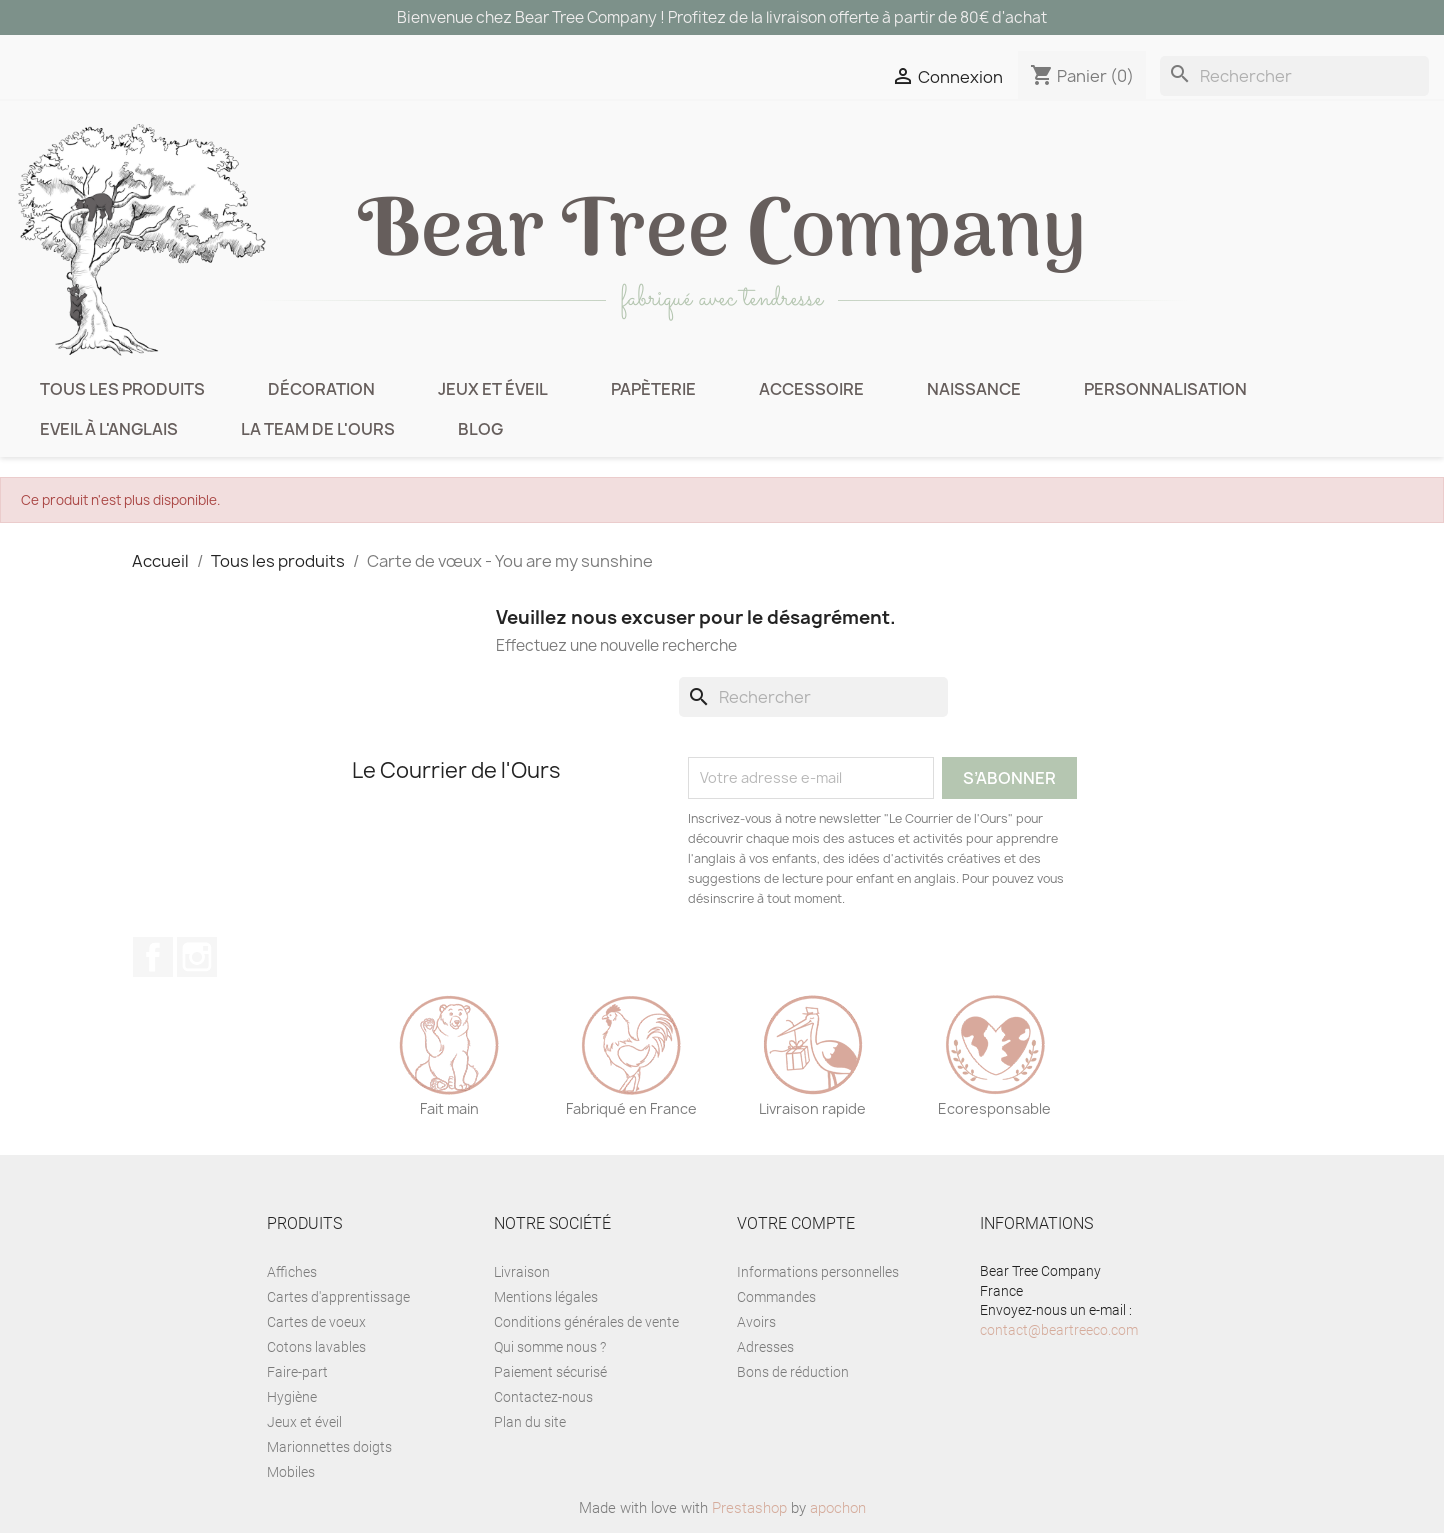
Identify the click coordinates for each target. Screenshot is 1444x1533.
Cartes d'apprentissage (338, 1297)
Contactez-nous (543, 1397)
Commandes (776, 1297)
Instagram (197, 957)
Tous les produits (122, 389)
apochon (838, 1508)
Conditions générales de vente (586, 1322)
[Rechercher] (1294, 76)
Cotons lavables (316, 1347)
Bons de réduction (793, 1372)
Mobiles (291, 1472)
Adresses (765, 1347)
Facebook (153, 957)
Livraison (522, 1272)
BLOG (480, 429)
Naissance (974, 389)
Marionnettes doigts (329, 1447)
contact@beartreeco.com (1059, 1330)
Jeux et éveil (493, 389)
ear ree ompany (722, 234)
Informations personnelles (818, 1272)
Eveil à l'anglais (109, 429)
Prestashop (749, 1508)
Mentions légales (546, 1297)
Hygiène (292, 1397)
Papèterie (653, 389)
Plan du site (530, 1422)
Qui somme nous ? (550, 1347)
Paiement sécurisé (550, 1372)
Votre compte (796, 1223)
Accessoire (811, 389)
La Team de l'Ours (318, 429)
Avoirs (756, 1322)
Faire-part (297, 1372)
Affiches (292, 1272)
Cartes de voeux (316, 1322)
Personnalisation (1165, 389)
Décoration (321, 389)
